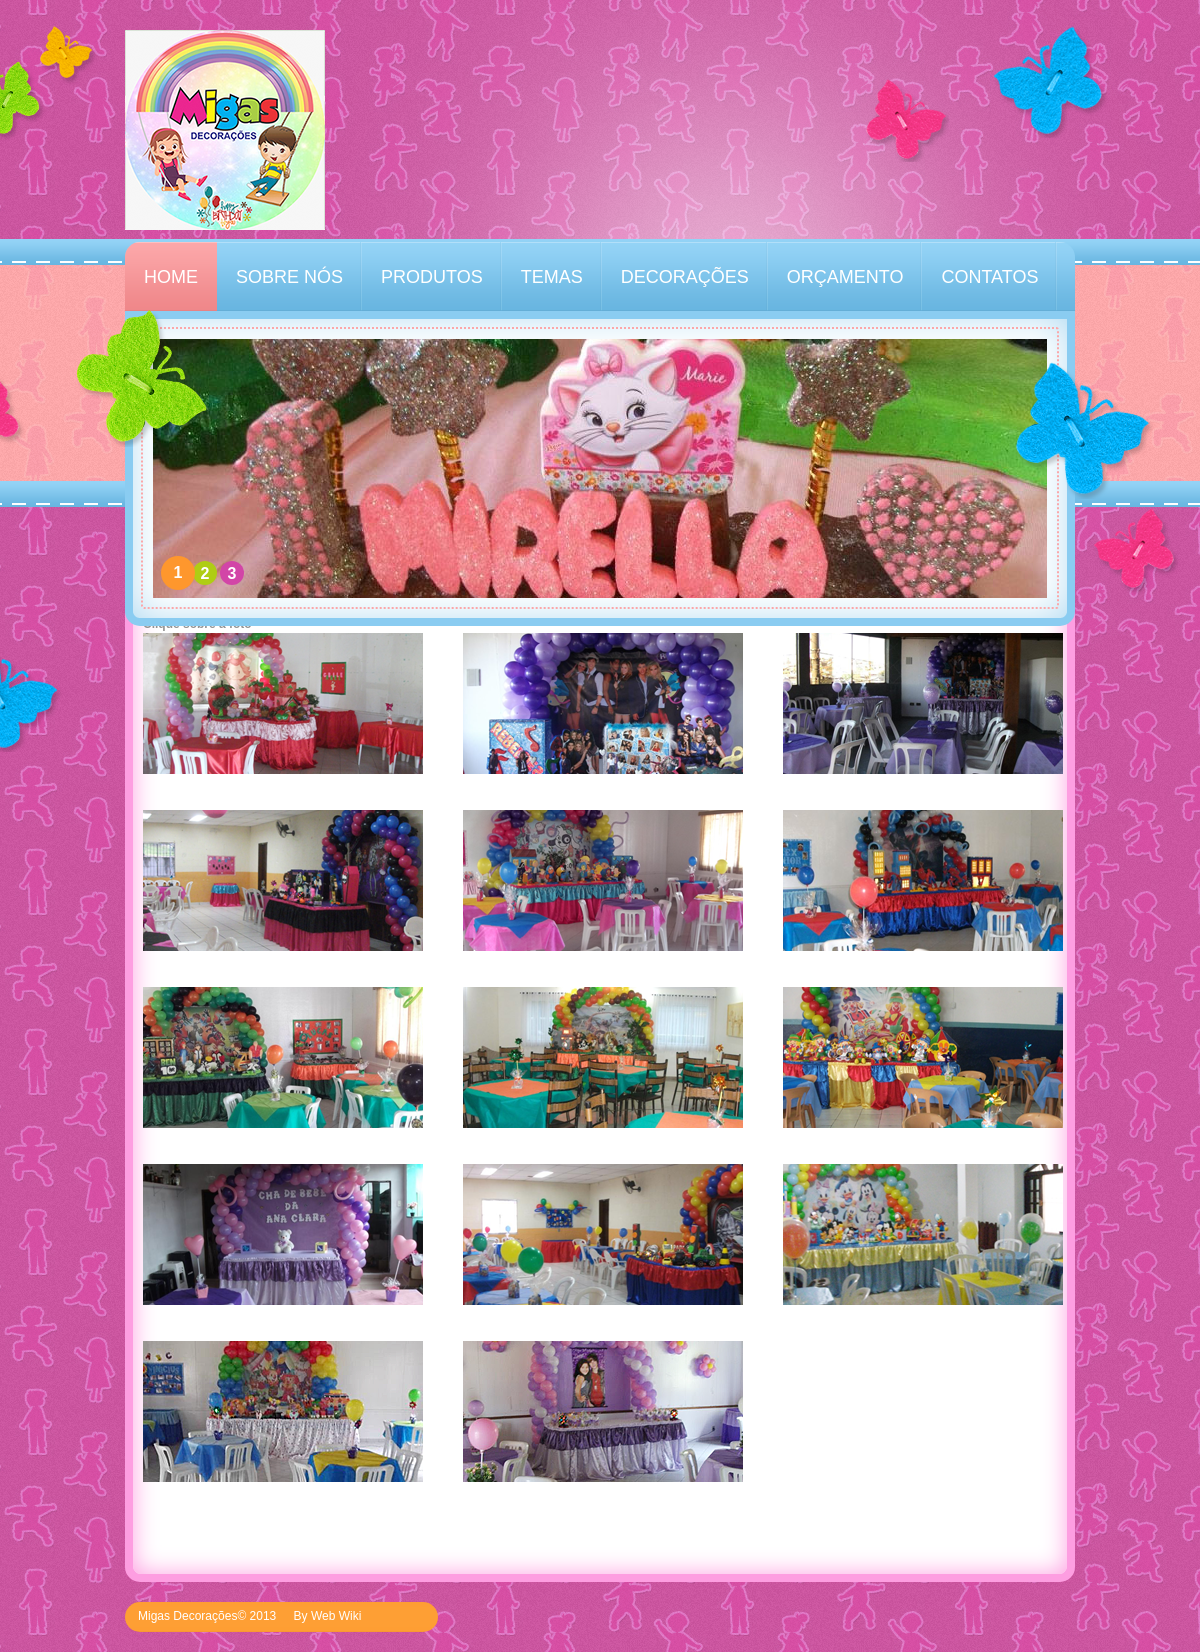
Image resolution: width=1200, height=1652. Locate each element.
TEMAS (552, 277)
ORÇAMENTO (845, 277)
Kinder (225, 130)
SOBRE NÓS (289, 277)
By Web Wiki (328, 1616)
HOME (171, 277)
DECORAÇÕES (685, 277)
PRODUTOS (432, 277)
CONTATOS (989, 277)
